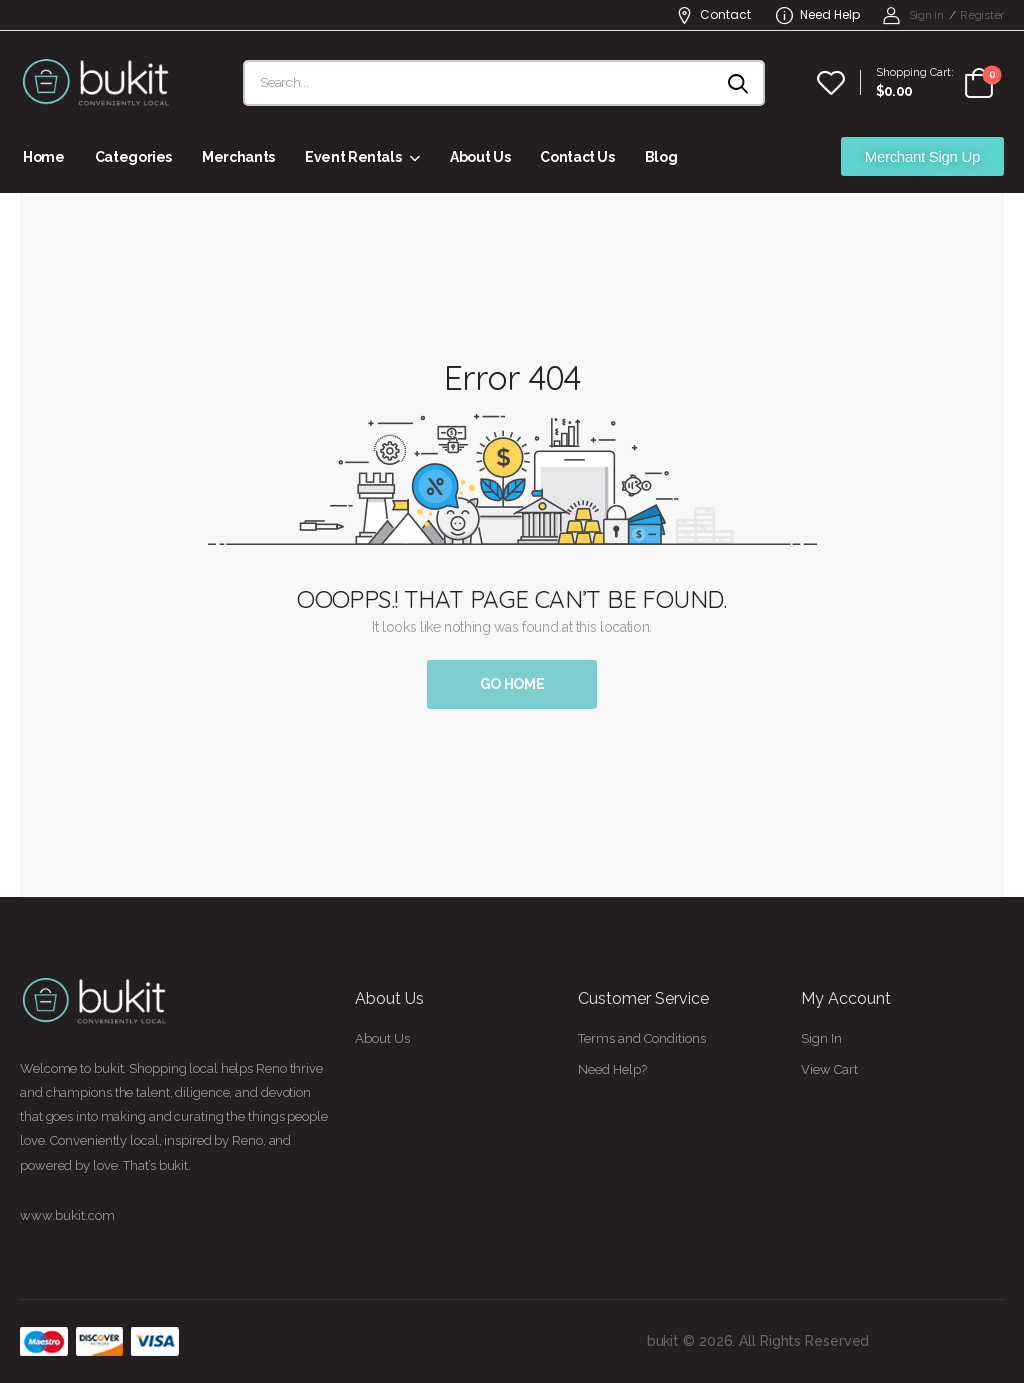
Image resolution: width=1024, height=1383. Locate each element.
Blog (661, 157)
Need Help (818, 14)
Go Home (512, 684)
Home (44, 157)
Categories (134, 157)
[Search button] (739, 83)
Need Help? (612, 1069)
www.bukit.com (67, 1215)
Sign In (821, 1038)
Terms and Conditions (642, 1038)
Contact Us (577, 157)
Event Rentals (353, 157)
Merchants (238, 157)
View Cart (829, 1069)
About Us (480, 157)
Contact (713, 14)
